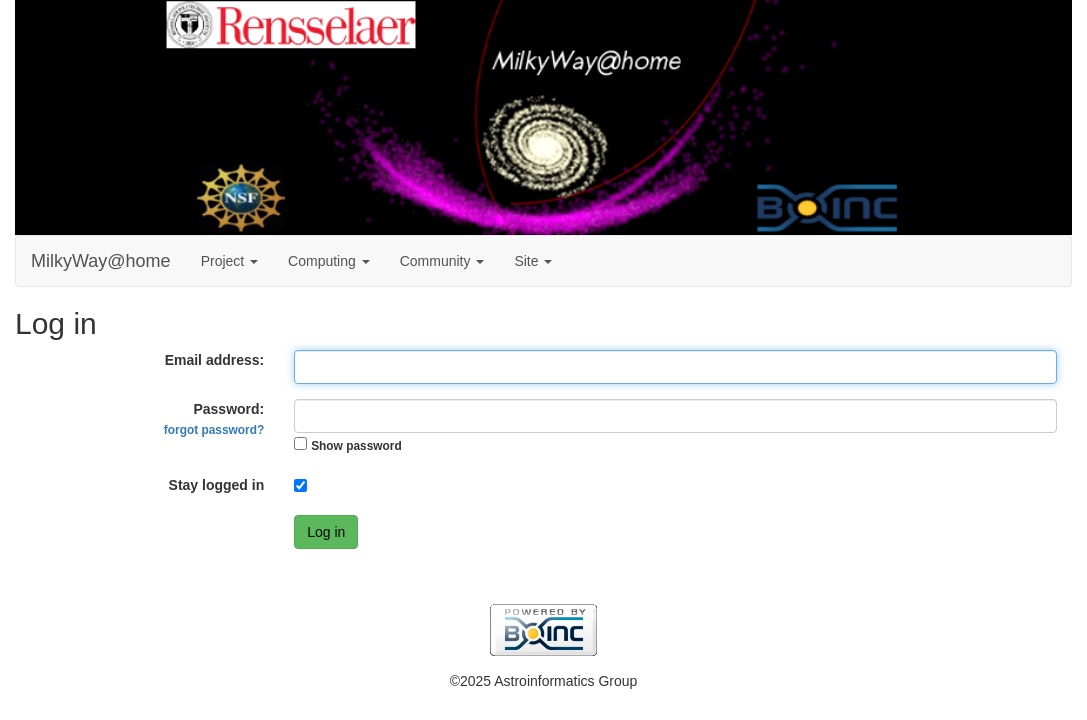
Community (442, 261)
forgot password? (214, 430)
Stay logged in (217, 485)
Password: (214, 419)
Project (229, 261)
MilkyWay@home (101, 261)
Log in (326, 532)
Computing (329, 261)
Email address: (215, 360)
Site (533, 261)
